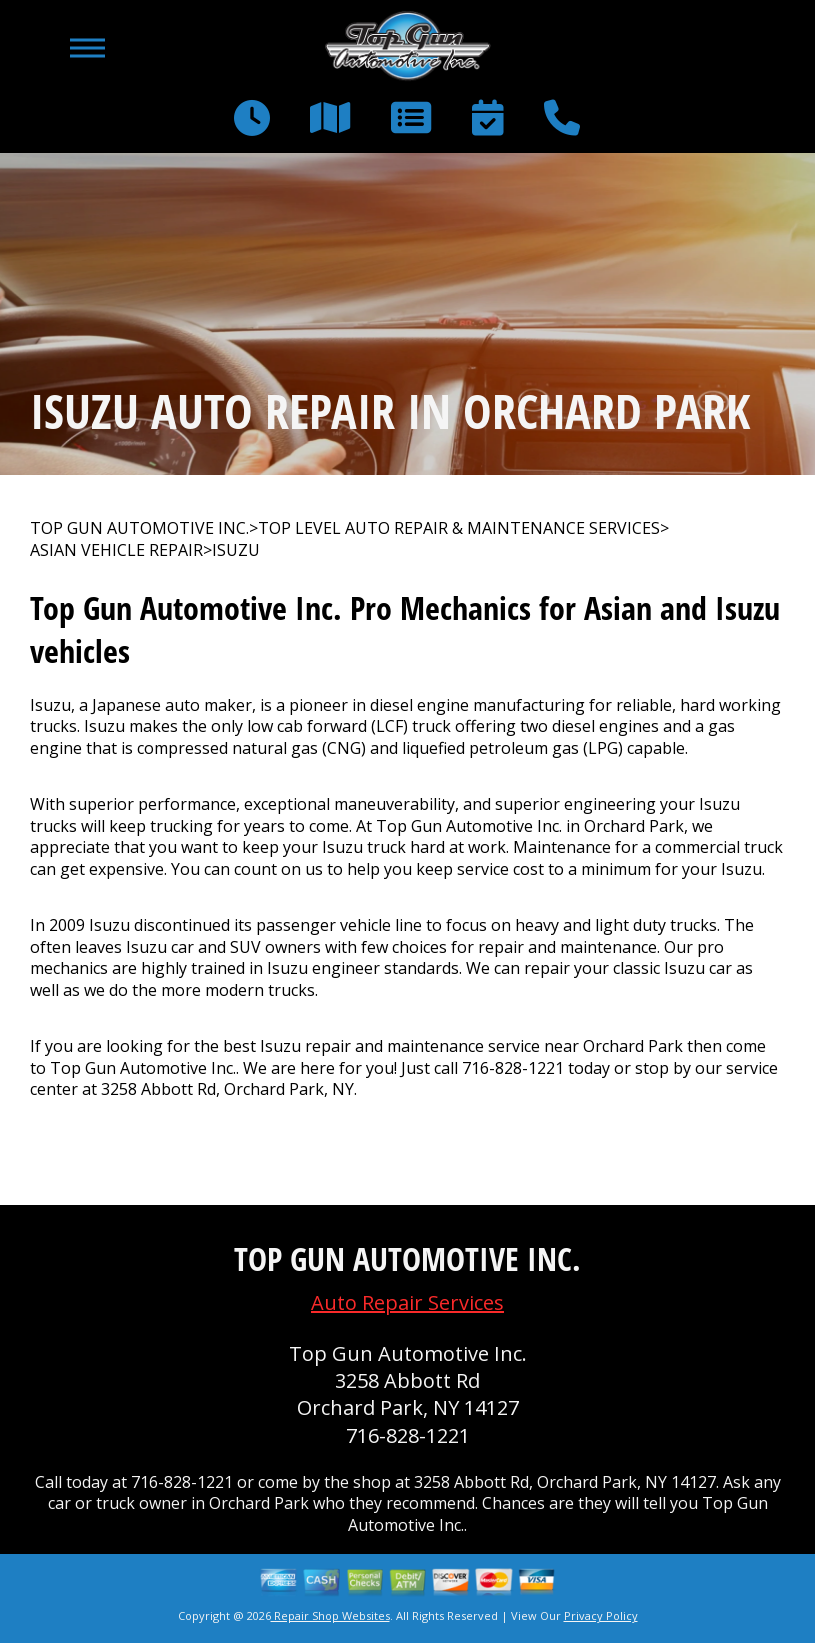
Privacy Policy (601, 1615)
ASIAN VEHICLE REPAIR (116, 550)
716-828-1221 (513, 1068)
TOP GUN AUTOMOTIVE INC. (139, 528)
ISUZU (236, 550)
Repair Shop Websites (330, 1615)
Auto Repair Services (407, 1302)
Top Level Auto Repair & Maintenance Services (459, 528)
